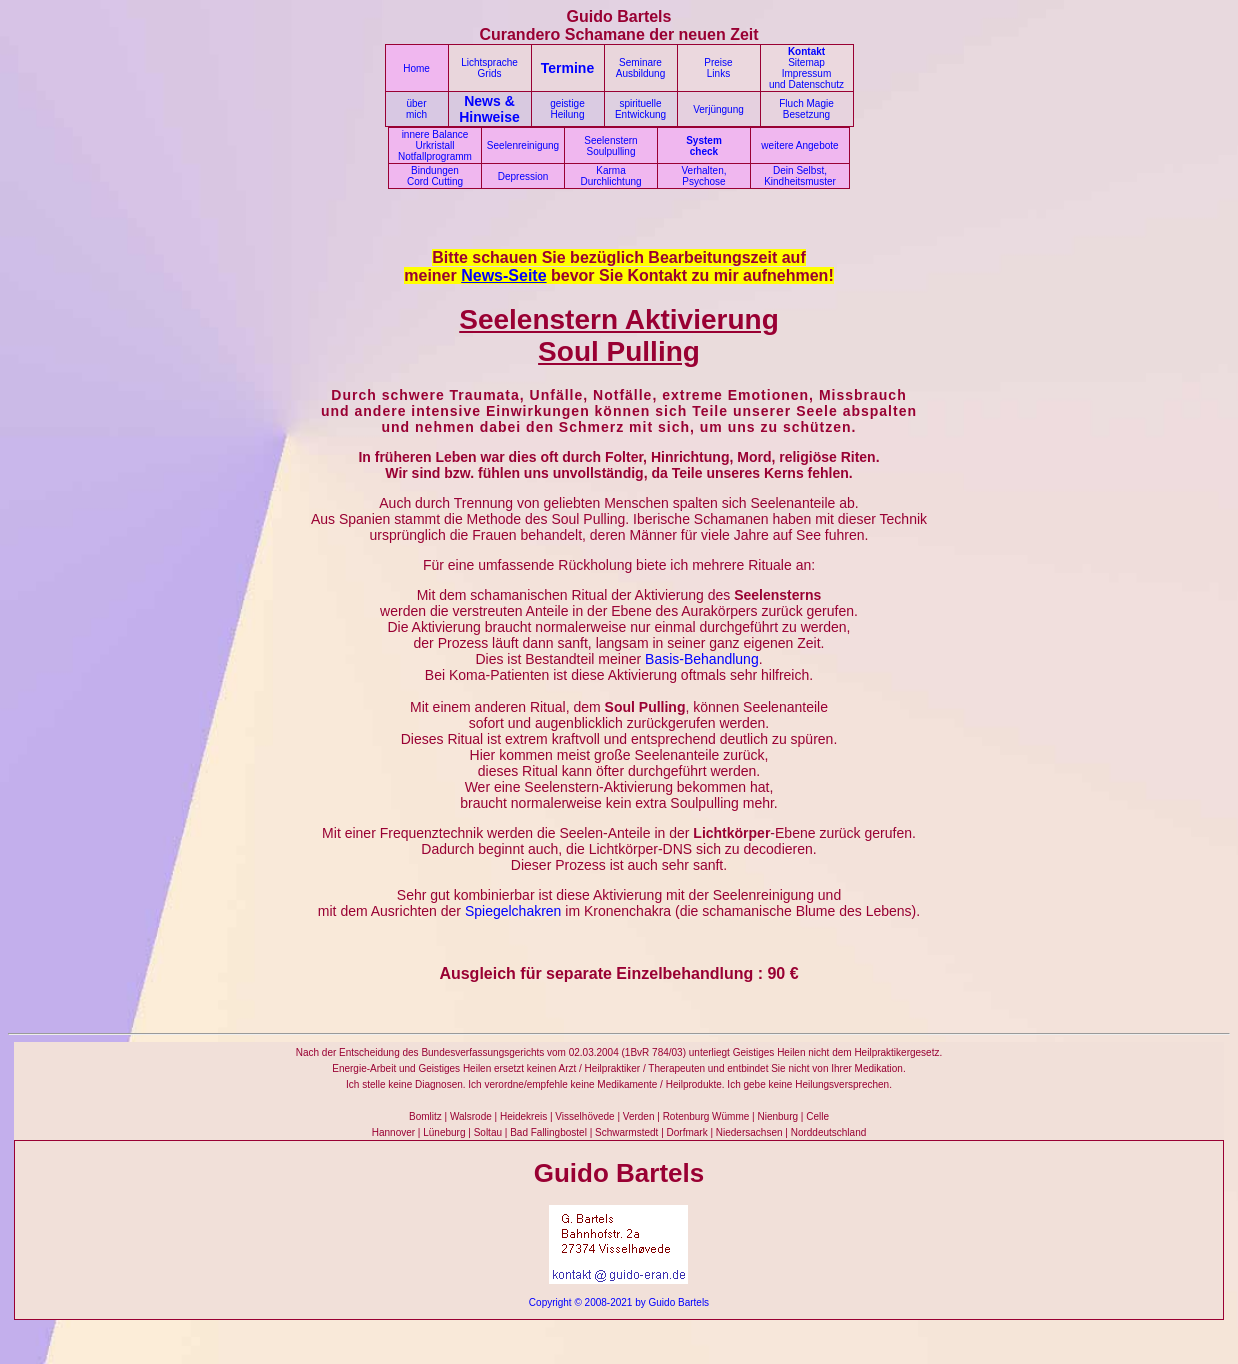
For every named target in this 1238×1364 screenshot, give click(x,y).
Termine (567, 68)
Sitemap (806, 62)
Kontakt (806, 51)
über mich (416, 109)
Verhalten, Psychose (703, 176)
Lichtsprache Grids (489, 68)
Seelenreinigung (523, 145)
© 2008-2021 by (609, 1302)
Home (416, 68)
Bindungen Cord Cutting (435, 176)
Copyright (550, 1302)
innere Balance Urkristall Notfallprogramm (435, 145)
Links (718, 73)
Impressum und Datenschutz (806, 79)
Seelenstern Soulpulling (610, 146)
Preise (718, 62)
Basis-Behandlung (702, 659)
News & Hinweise (489, 109)
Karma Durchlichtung (610, 176)
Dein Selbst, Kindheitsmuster (800, 176)
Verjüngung (718, 109)
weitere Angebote (799, 145)
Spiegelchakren (513, 911)
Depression (523, 176)
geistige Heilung (567, 109)
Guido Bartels (679, 1302)
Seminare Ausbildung (640, 68)
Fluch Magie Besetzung (806, 109)
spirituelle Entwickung (640, 109)
